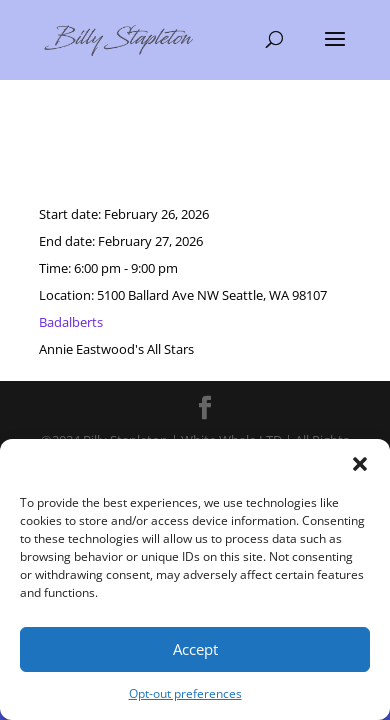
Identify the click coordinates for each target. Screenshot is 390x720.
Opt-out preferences (185, 693)
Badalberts (71, 322)
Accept (195, 649)
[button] (360, 464)
